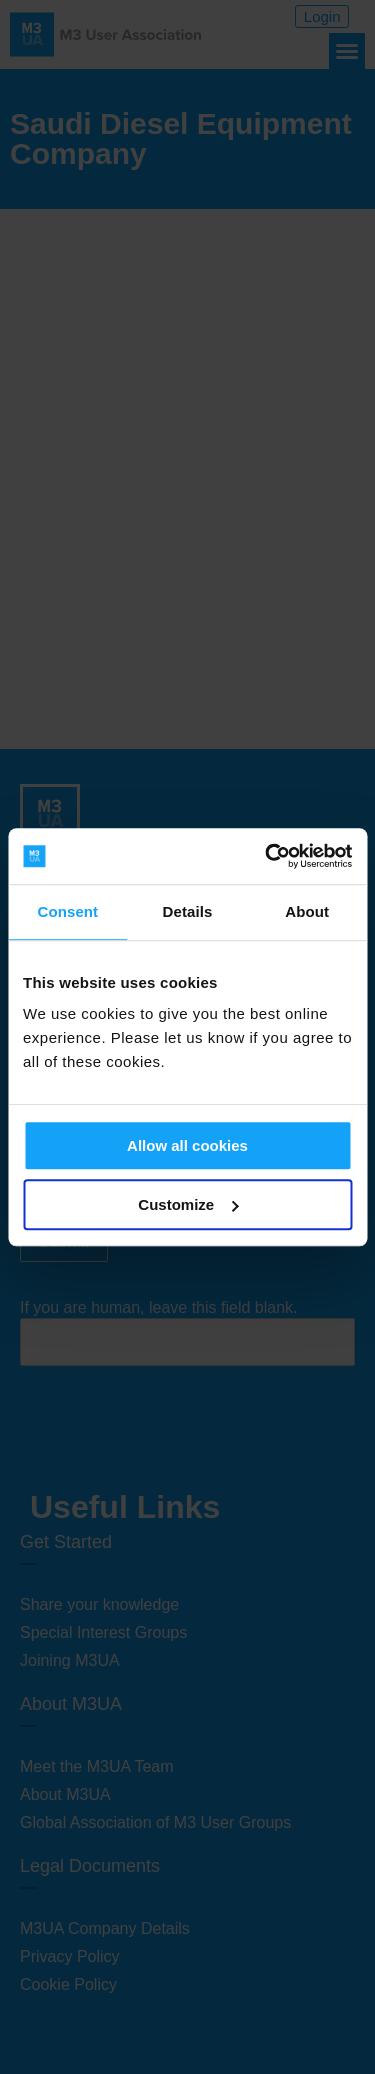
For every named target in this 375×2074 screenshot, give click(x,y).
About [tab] (307, 911)
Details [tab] (188, 911)
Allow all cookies (187, 1145)
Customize (188, 1204)
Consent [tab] (67, 911)
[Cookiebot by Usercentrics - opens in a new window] (267, 856)
